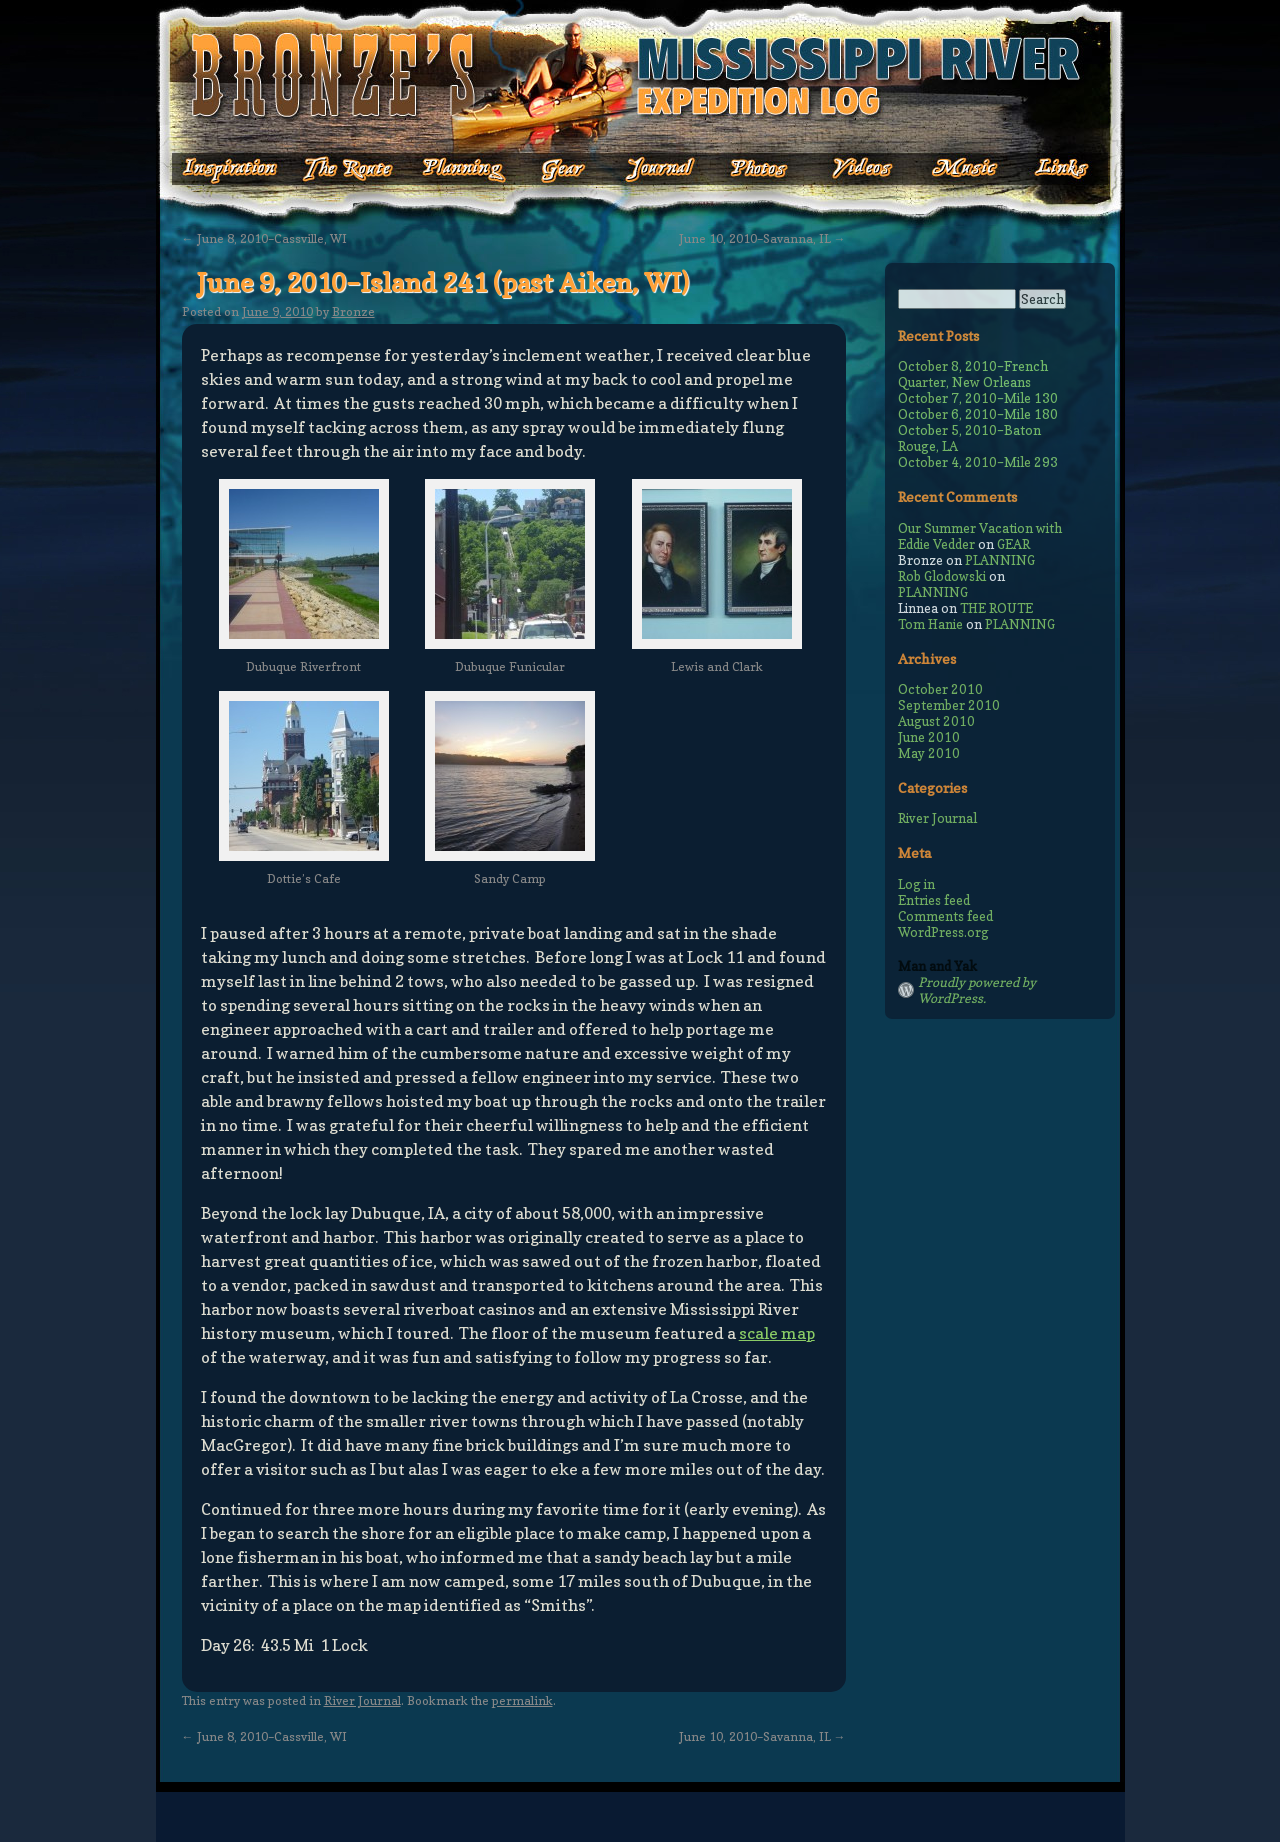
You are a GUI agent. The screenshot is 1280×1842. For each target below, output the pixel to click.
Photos (748, 169)
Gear (563, 169)
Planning (464, 169)
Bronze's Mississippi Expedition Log (640, 75)
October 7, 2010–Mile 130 (978, 398)
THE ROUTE (996, 608)
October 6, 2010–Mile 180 (978, 414)
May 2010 (929, 753)
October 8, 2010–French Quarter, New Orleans (973, 374)
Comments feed (945, 916)
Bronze (353, 311)
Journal (654, 169)
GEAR (1013, 544)
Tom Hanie (930, 624)
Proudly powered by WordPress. (977, 990)
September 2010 (949, 705)
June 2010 (929, 737)
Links (1048, 169)
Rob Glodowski (942, 576)
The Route (347, 169)
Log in (916, 884)
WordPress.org (943, 932)
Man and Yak (937, 966)
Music (948, 169)
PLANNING (1000, 560)
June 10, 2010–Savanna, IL (762, 238)
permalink (522, 1700)
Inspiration (218, 169)
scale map (777, 1333)
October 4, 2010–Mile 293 (978, 462)
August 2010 (936, 721)
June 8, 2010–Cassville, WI (264, 238)
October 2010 (940, 689)
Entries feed (934, 900)
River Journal (362, 1700)
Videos (848, 169)
